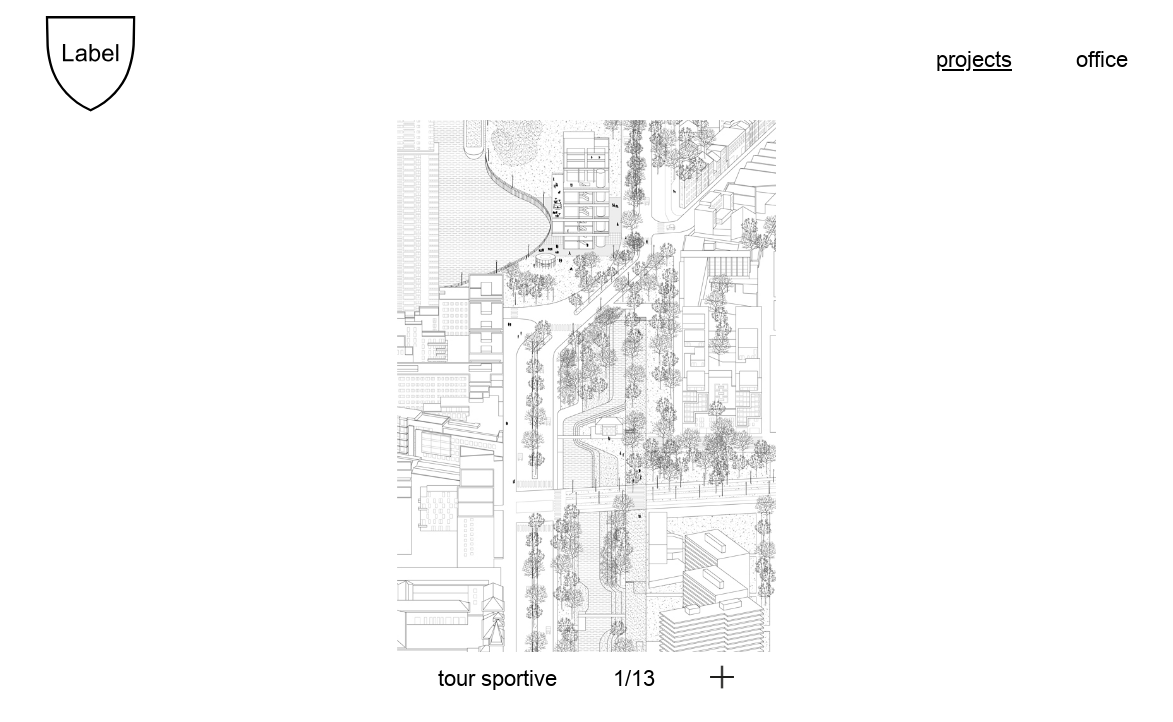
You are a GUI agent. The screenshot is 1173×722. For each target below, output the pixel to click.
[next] (858, 383)
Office (1102, 59)
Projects (974, 59)
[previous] (316, 383)
